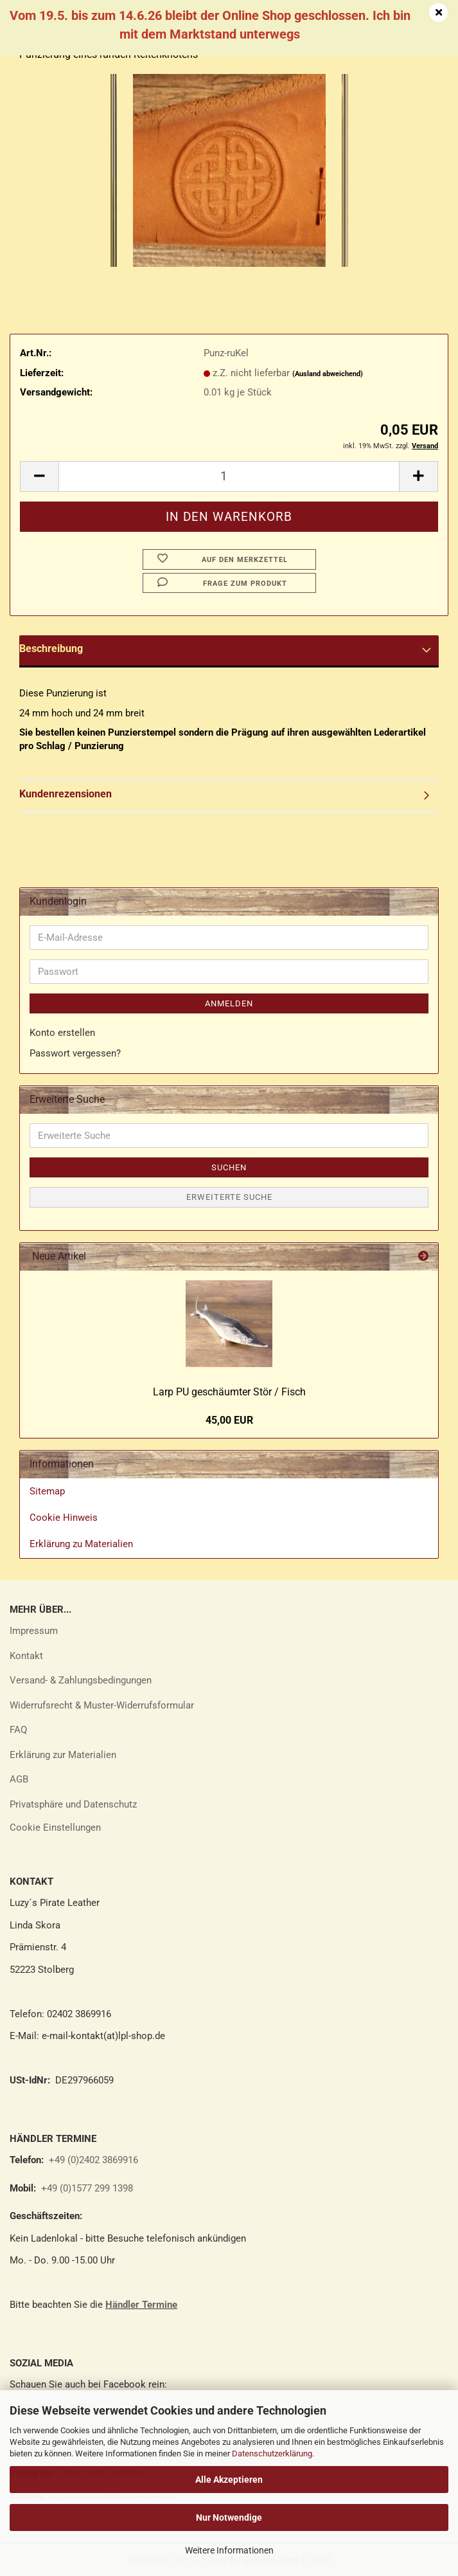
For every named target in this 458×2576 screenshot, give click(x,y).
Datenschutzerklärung (272, 2453)
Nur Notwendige (229, 2517)
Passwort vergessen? (75, 1053)
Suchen (229, 1167)
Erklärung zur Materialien (63, 1755)
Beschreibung (51, 648)
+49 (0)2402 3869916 (93, 2160)
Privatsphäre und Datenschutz (73, 1804)
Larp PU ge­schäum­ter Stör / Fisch (229, 1392)
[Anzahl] (229, 476)
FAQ (18, 1730)
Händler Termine (141, 2304)
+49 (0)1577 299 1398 (86, 2188)
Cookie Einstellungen (55, 1827)
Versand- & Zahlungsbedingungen (81, 1680)
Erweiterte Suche (229, 1197)
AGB (19, 1779)
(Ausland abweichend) (327, 374)
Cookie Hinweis (64, 1517)
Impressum (34, 1631)
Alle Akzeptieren (229, 2479)
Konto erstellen (62, 1033)
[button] (39, 476)
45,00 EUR (229, 1420)
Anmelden (229, 1003)
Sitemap (47, 1491)
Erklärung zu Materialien (81, 1544)
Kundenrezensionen (65, 794)
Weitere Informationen (229, 2550)
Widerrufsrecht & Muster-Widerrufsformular (102, 1705)
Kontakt (26, 1656)
